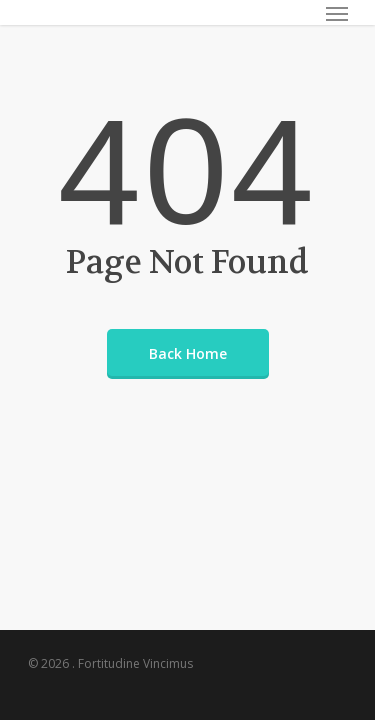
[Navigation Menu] (337, 13)
